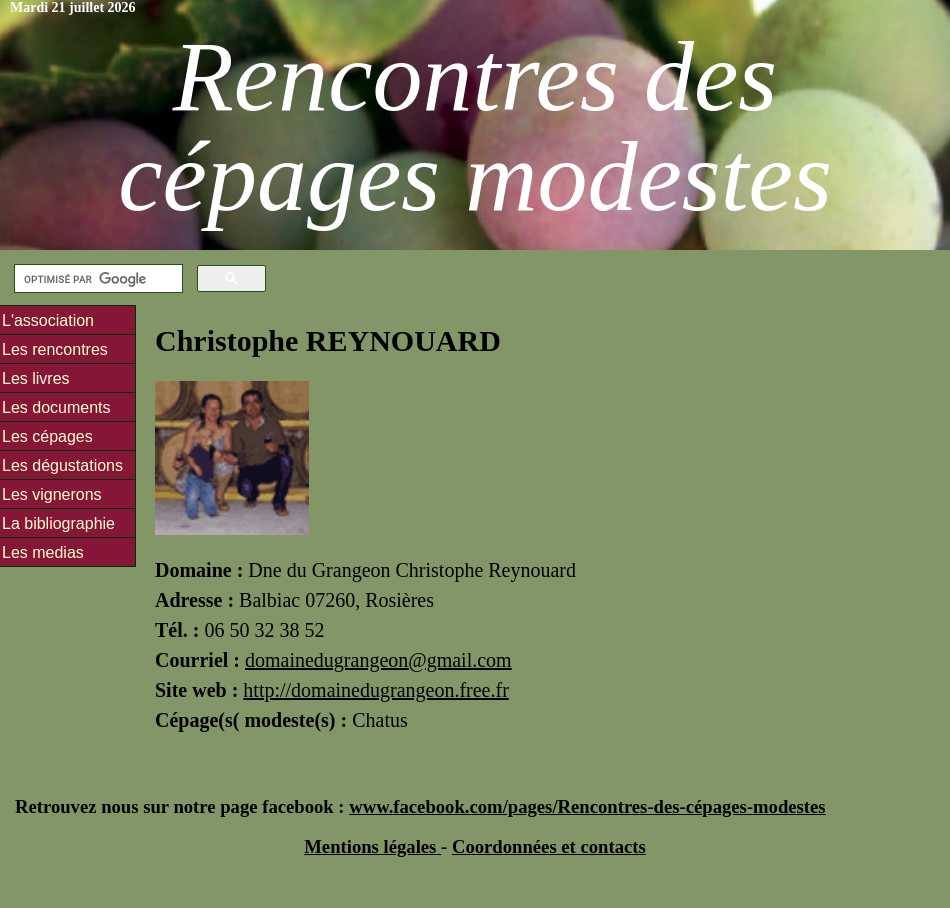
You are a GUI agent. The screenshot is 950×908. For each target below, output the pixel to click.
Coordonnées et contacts (549, 846)
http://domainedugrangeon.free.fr (375, 690)
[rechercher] (96, 279)
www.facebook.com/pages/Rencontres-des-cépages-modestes (587, 806)
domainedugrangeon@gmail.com (378, 660)
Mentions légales (372, 846)
